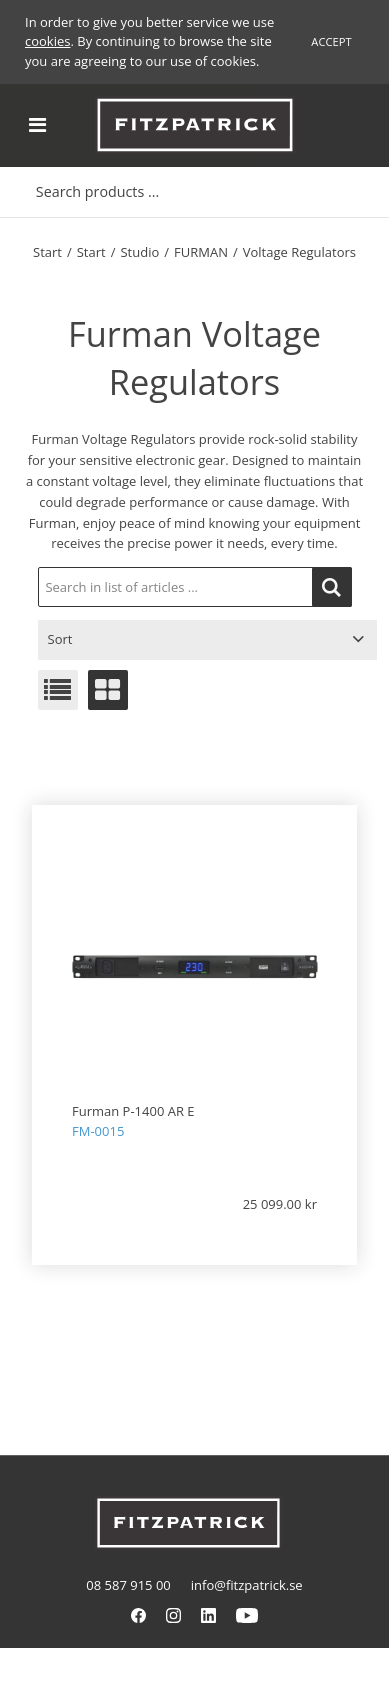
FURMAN (201, 252)
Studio (139, 252)
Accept (331, 41)
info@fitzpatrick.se (247, 1585)
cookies (47, 41)
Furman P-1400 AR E (133, 1111)
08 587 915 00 (128, 1585)
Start (47, 252)
